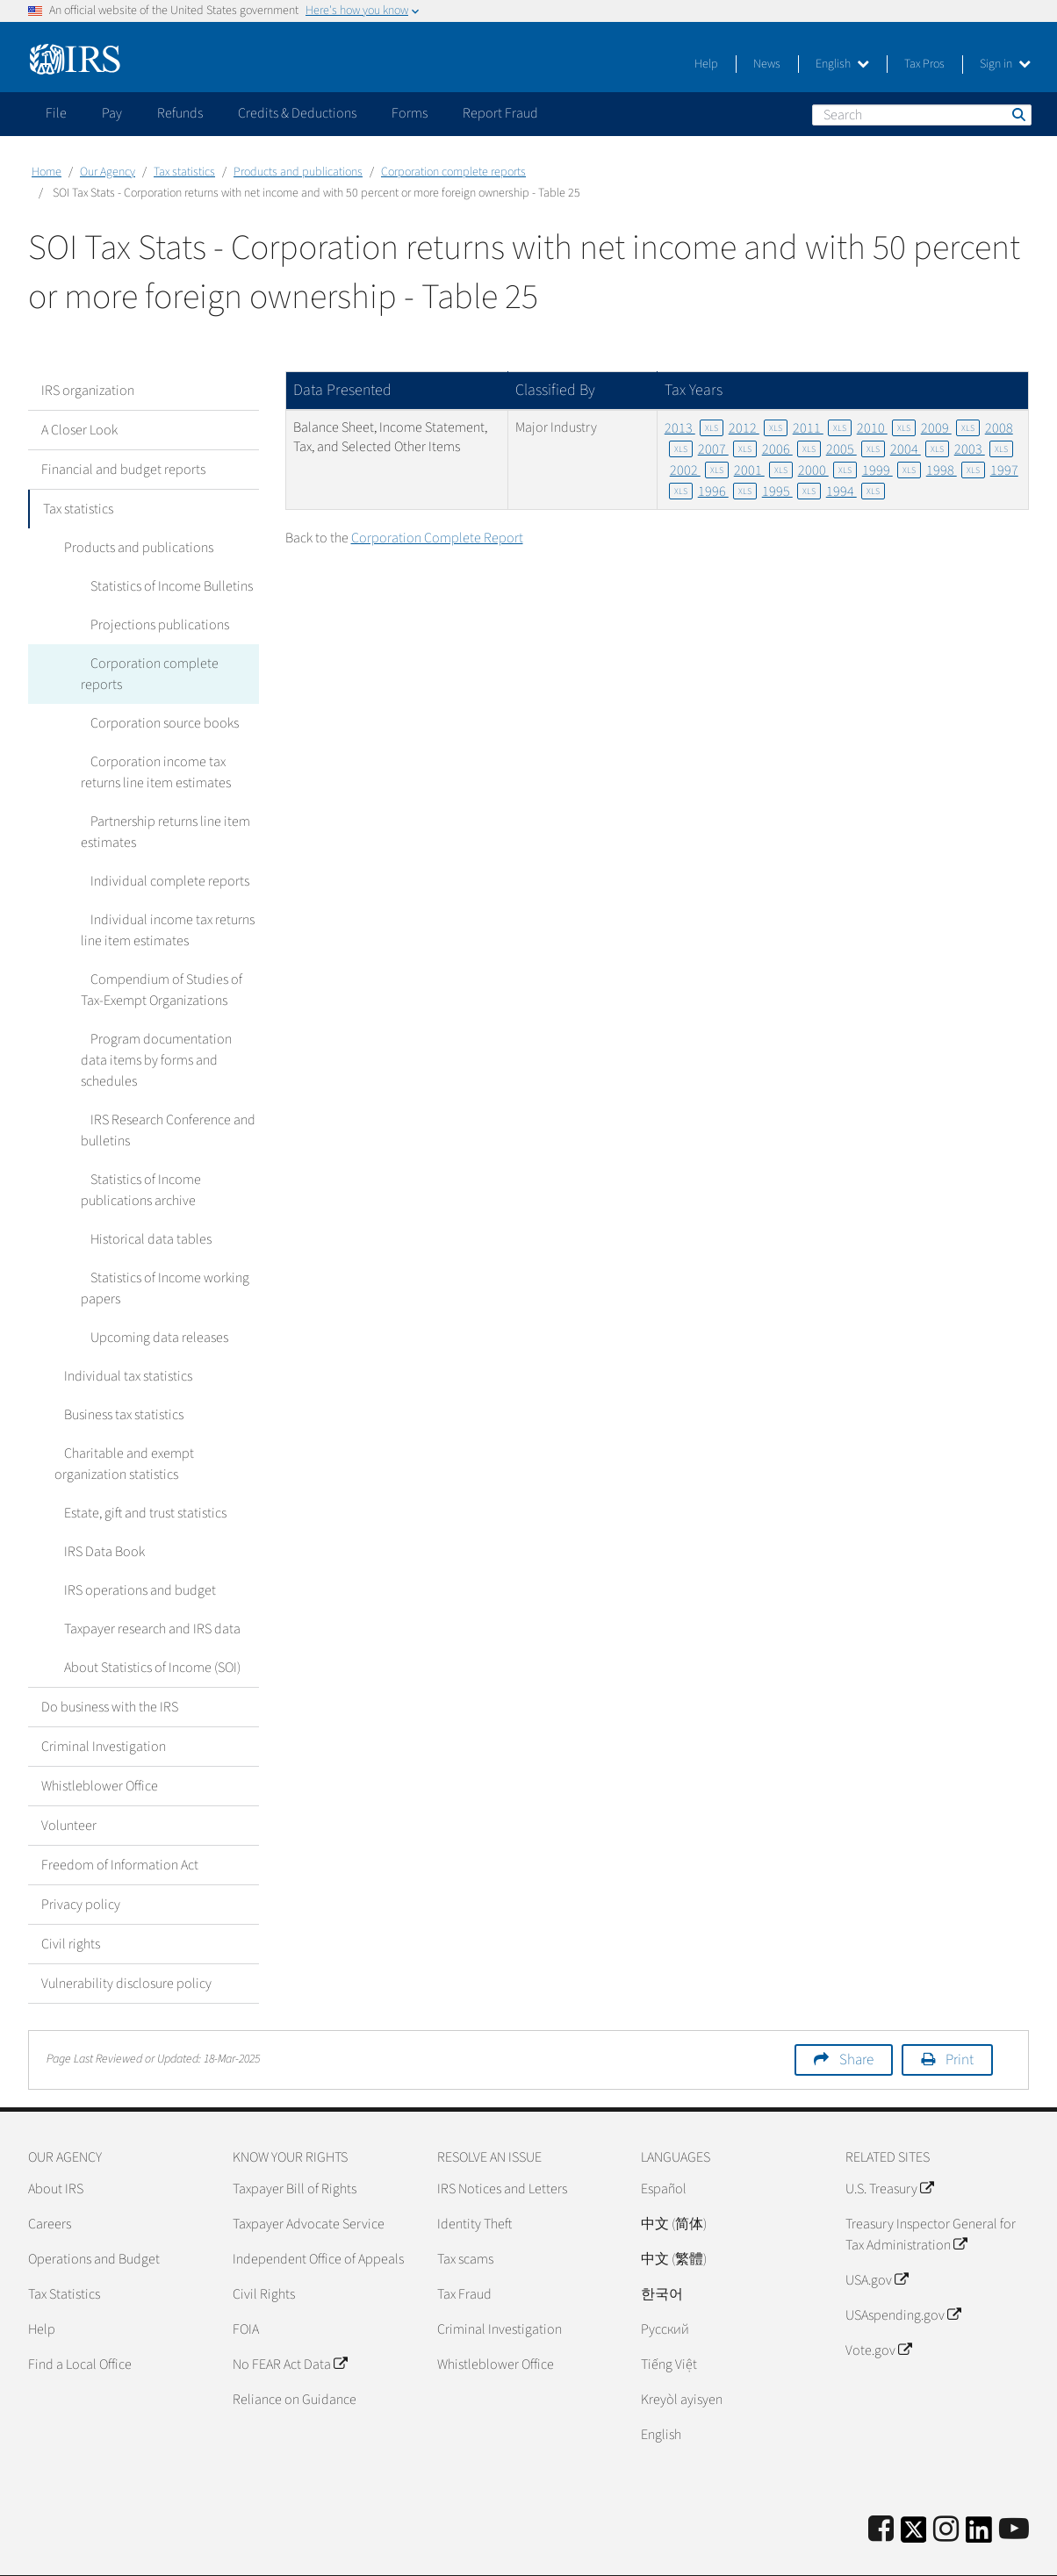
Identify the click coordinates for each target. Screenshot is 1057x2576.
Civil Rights (264, 2252)
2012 (758, 428)
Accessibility (994, 2554)
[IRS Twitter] (914, 2493)
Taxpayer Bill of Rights (294, 2146)
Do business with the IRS (109, 1665)
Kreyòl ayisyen (682, 2357)
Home (46, 172)
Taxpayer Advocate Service (309, 2182)
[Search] (922, 115)
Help (706, 64)
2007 (727, 449)
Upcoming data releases (150, 1295)
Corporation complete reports (453, 172)
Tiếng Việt (669, 2322)
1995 (791, 491)
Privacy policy (80, 1862)
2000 (827, 470)
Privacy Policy (905, 2554)
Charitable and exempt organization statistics (119, 1422)
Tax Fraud (464, 2252)
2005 (855, 449)
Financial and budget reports (123, 469)
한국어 (662, 2252)
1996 (727, 491)
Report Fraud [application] (500, 113)
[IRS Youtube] (1014, 2487)
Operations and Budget (94, 2217)
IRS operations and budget (130, 1548)
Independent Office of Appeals (318, 2217)
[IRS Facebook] (881, 2487)
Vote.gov (878, 2308)
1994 (855, 491)
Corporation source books (155, 702)
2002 (699, 470)
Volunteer (69, 1783)
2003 (983, 449)
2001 (763, 470)
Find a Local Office (80, 2322)
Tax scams (465, 2217)
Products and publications (298, 172)
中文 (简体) (674, 2182)
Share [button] (856, 2017)
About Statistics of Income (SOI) (142, 1625)
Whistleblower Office (99, 1744)
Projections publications (150, 625)
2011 (822, 428)
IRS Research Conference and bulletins (163, 1088)
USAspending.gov (902, 2273)
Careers (49, 2182)
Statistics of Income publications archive (138, 1148)
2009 (950, 428)
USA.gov (876, 2238)
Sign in (1005, 64)
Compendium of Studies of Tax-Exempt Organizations (169, 969)
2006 (791, 449)
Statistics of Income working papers (160, 1246)
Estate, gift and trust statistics (135, 1471)
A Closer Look (79, 430)
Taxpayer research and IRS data (142, 1587)
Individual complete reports (160, 860)
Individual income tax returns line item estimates (163, 909)
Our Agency (107, 172)
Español (664, 2146)
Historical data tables (141, 1197)
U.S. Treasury (889, 2146)
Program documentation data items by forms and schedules (166, 1028)
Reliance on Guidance (294, 2357)
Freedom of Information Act (119, 1823)
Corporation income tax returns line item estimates (169, 751)
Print (960, 2017)
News (766, 64)
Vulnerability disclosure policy (126, 1941)
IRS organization (87, 390)
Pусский (665, 2287)
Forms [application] (410, 113)
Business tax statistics (114, 1372)
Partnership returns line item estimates (161, 811)
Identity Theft (474, 2182)
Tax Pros (924, 64)
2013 (694, 428)
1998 (955, 470)
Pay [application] (112, 113)
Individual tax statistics (118, 1334)
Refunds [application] (180, 113)
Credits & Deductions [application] (297, 113)
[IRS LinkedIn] (979, 2493)
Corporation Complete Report (437, 538)
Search (1017, 114)
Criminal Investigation (103, 1704)
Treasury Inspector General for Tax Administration (930, 2192)
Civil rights (70, 1902)
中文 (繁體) (674, 2217)
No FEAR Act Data (290, 2322)
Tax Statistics (64, 2252)
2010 (886, 428)
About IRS (55, 2146)
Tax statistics (184, 172)
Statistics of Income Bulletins (162, 586)
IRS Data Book (94, 1509)
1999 (891, 470)
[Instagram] (946, 2487)
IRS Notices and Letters (502, 2146)
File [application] (56, 113)
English (842, 64)
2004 (919, 449)
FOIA (246, 2287)
